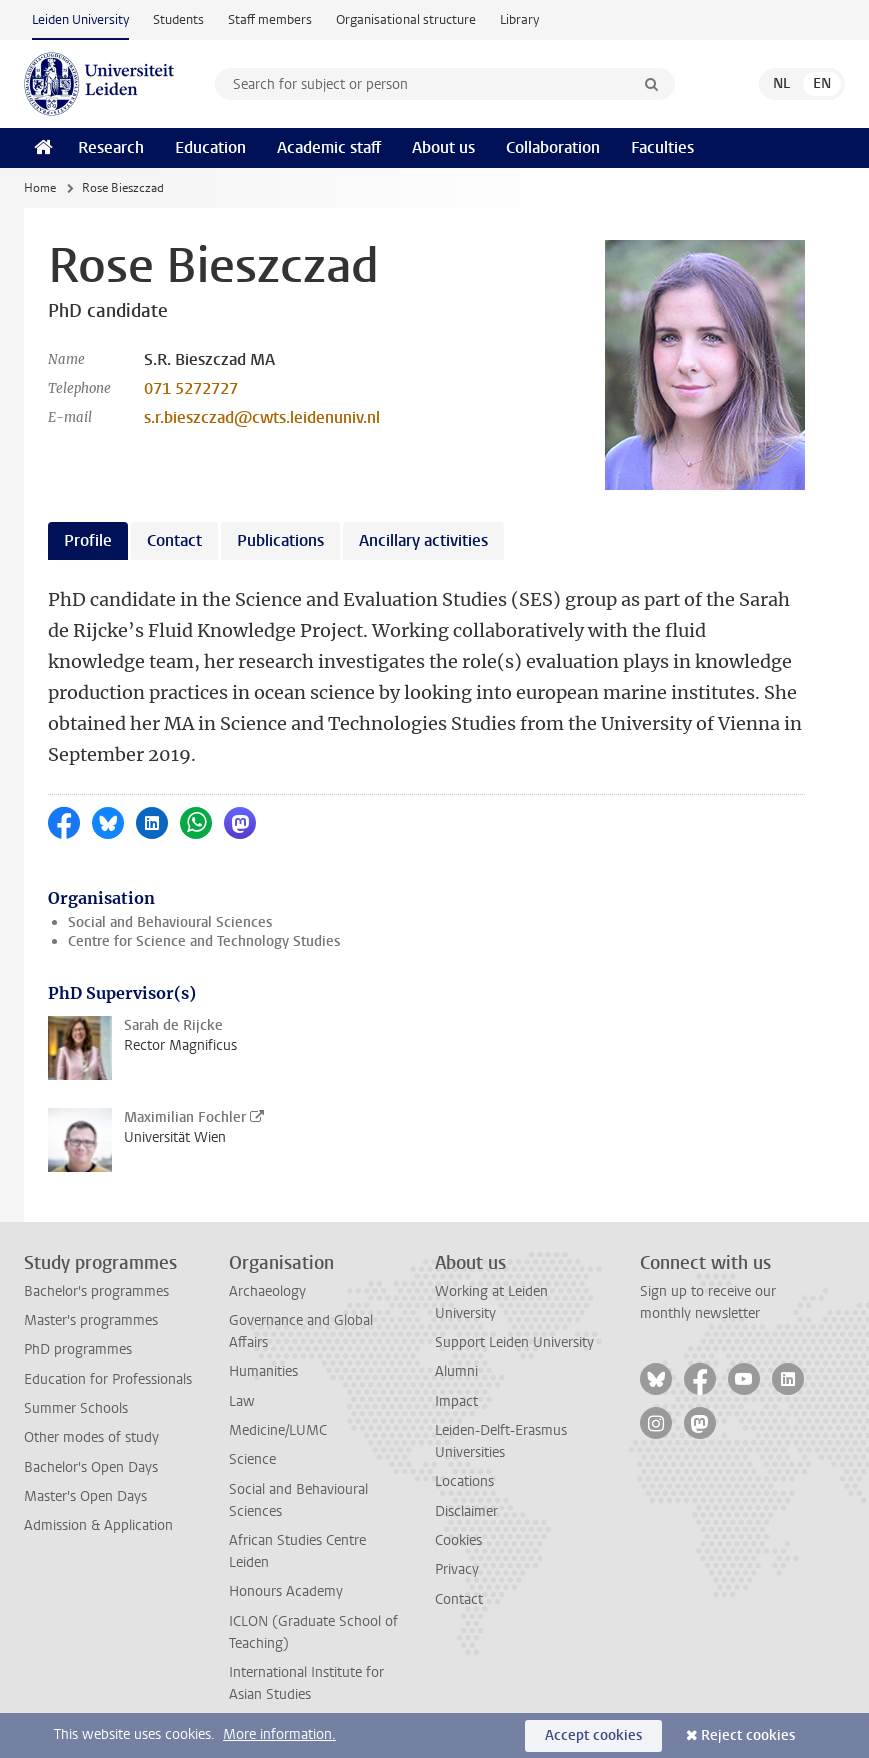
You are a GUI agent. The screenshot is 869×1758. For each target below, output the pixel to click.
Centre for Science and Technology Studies (204, 941)
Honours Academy (286, 1591)
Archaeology (267, 1291)
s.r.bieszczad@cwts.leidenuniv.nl (262, 417)
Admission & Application (98, 1525)
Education (210, 147)
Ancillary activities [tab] (423, 540)
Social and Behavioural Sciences (170, 922)
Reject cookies (748, 1735)
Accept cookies (593, 1735)
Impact (456, 1401)
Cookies (458, 1540)
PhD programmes (78, 1349)
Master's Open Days (85, 1496)
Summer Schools (76, 1408)
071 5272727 (191, 388)
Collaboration (553, 147)
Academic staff (329, 147)
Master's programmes (91, 1320)
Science (252, 1459)
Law (242, 1401)
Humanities (263, 1371)
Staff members (270, 19)
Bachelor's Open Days (91, 1467)
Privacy (457, 1569)
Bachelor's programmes (96, 1291)
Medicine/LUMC (278, 1430)
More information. (279, 1734)
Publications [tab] (280, 540)
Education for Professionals (108, 1379)
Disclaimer (466, 1511)
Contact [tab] (174, 540)
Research (111, 147)
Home (40, 188)
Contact (459, 1599)
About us (443, 147)
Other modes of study (91, 1437)
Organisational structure (406, 19)
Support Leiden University (514, 1342)
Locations (464, 1481)
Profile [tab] (88, 540)
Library (519, 19)
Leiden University (80, 19)
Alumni (456, 1371)
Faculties (662, 147)
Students (178, 19)
